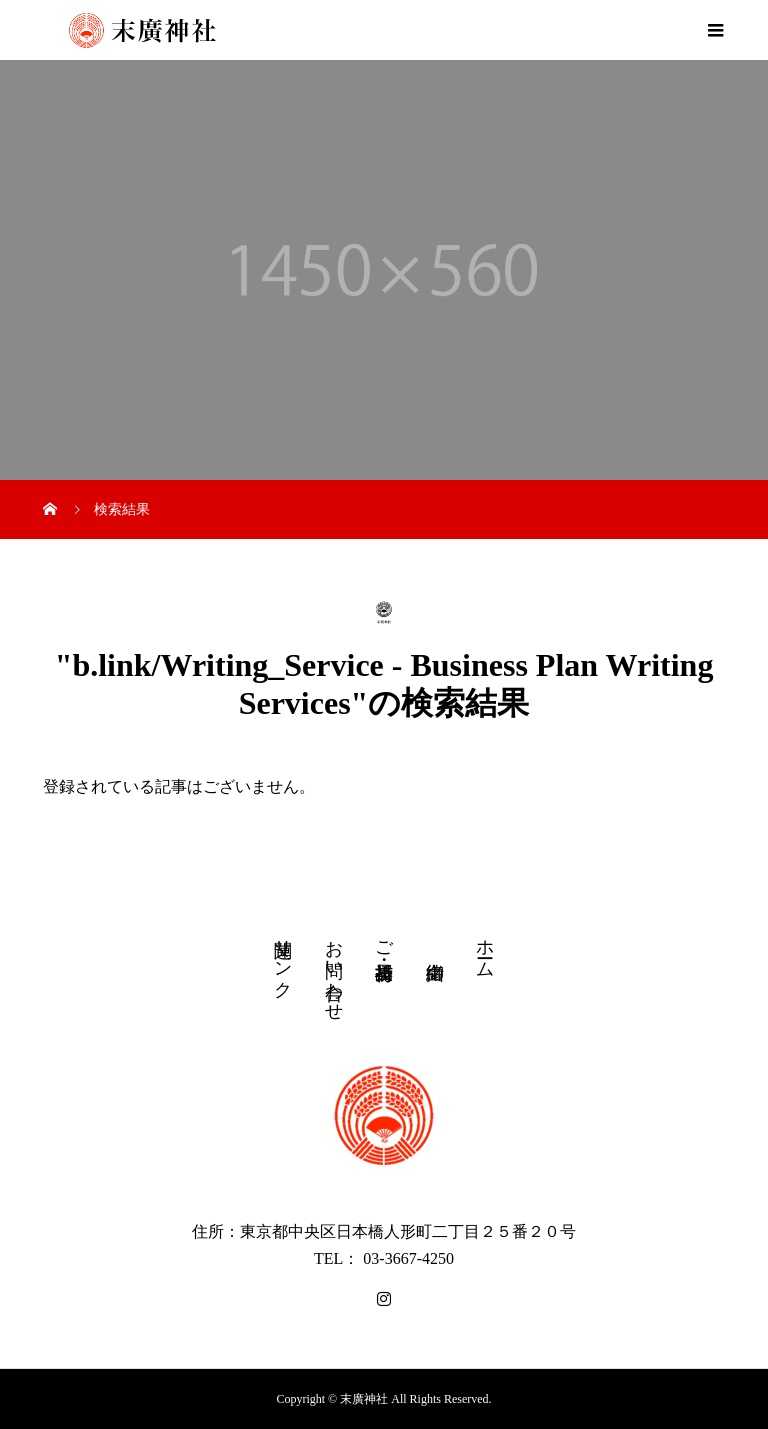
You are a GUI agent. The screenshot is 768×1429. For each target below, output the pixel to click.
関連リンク (283, 958)
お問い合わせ (334, 970)
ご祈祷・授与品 (384, 939)
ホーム (485, 948)
